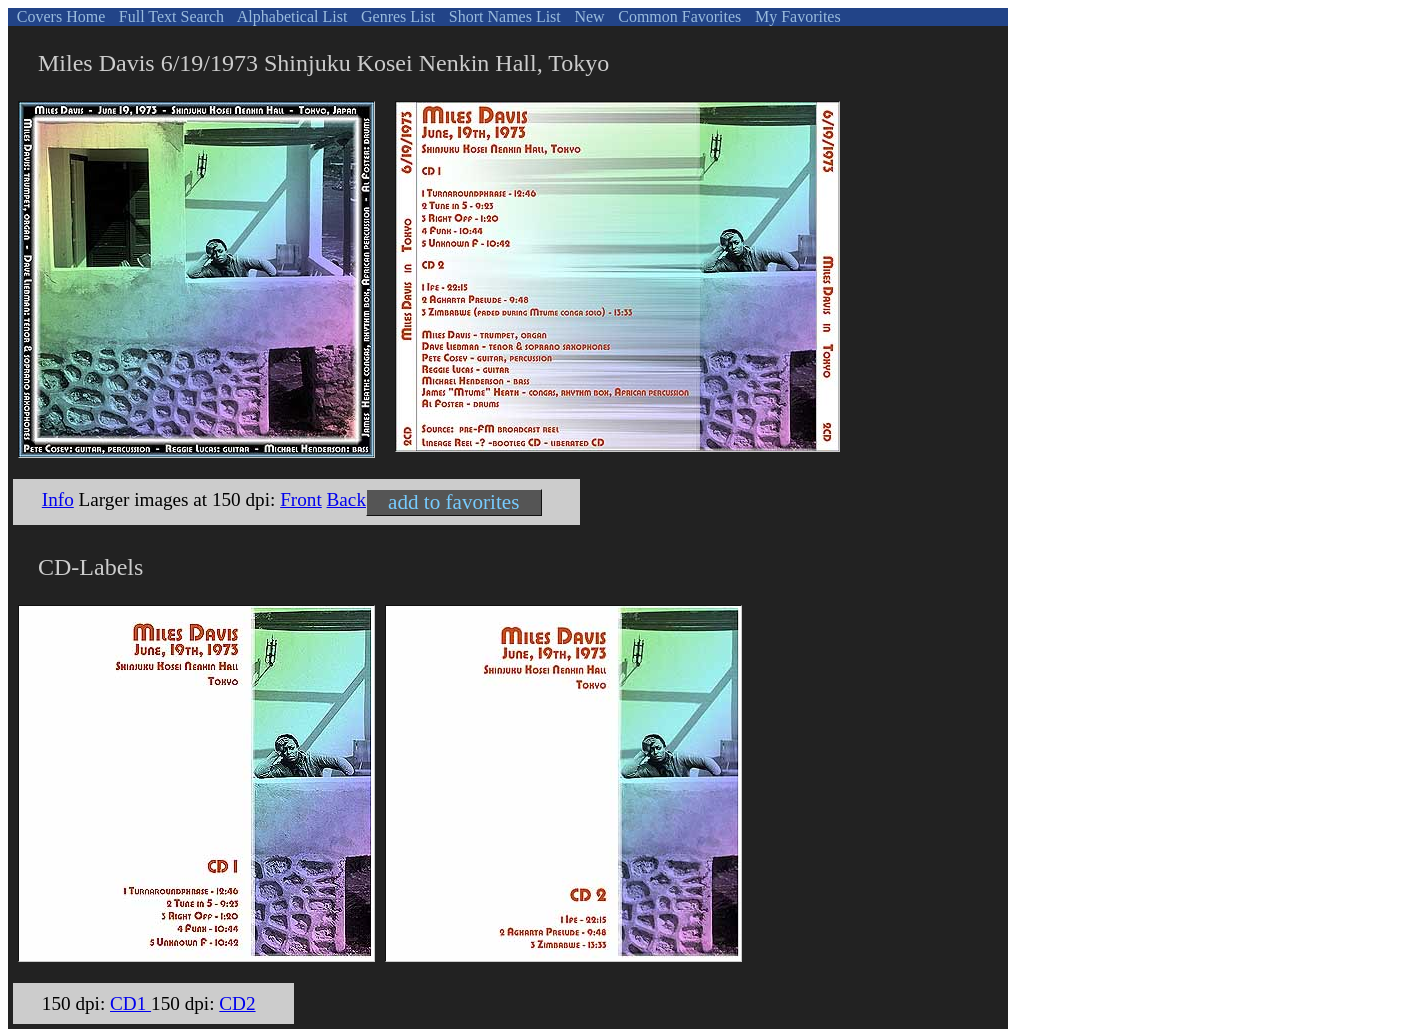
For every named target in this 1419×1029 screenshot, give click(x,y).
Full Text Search (169, 16)
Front (301, 499)
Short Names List (503, 16)
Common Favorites (677, 16)
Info (58, 499)
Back (346, 499)
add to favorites (453, 502)
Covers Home (59, 16)
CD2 (237, 1003)
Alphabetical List (291, 16)
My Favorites (796, 16)
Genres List (396, 16)
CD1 (130, 1003)
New (587, 16)
